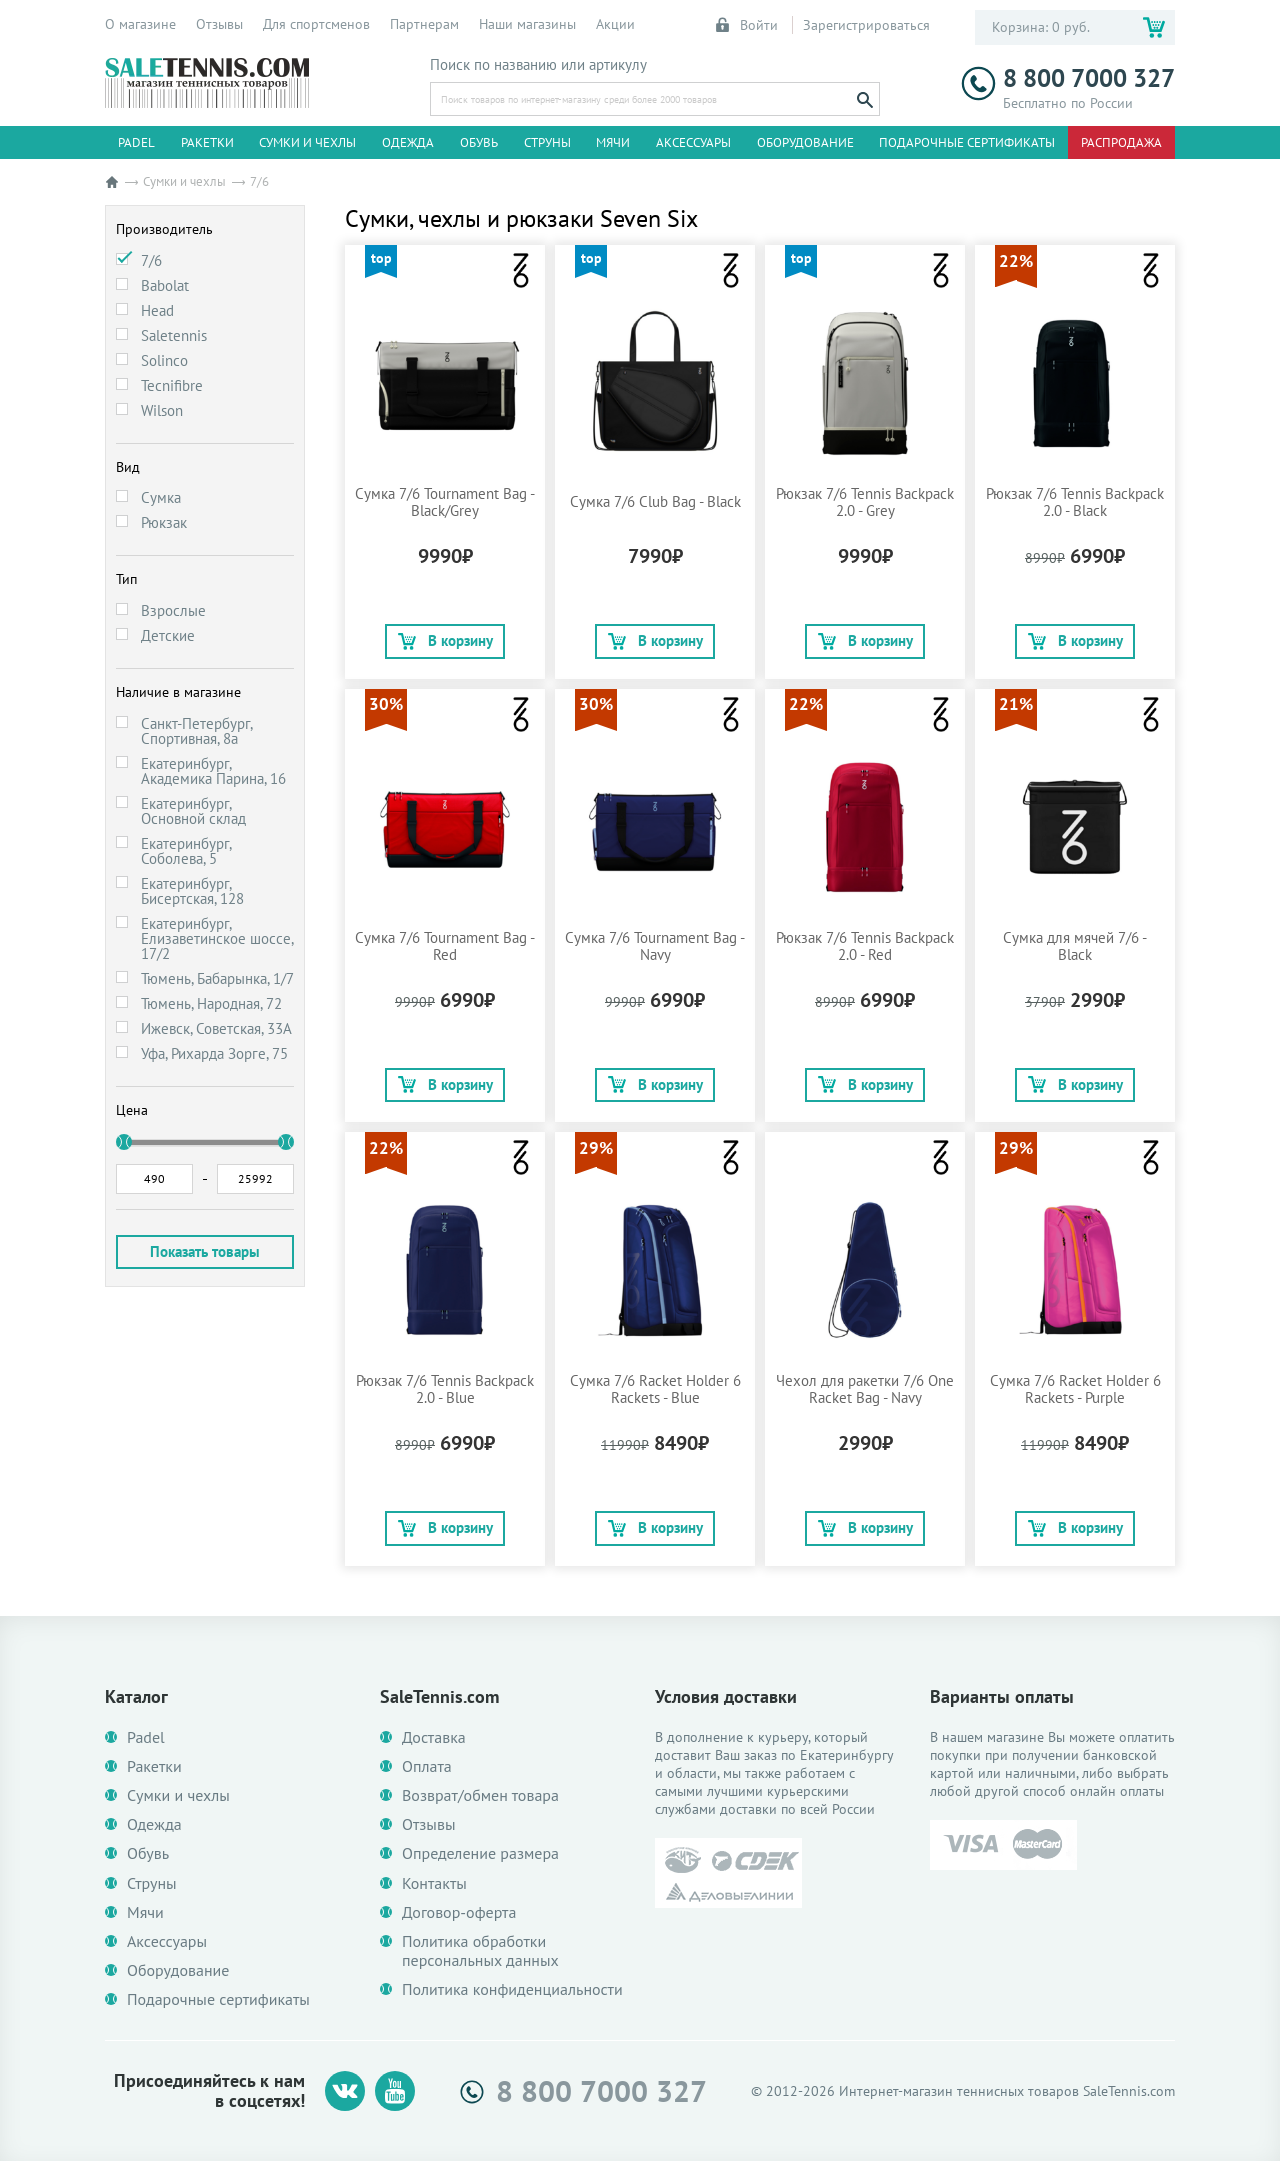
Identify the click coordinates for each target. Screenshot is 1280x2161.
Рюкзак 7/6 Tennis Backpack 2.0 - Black (1075, 502)
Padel (136, 142)
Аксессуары (693, 142)
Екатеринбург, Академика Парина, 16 (213, 771)
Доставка (434, 1737)
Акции (615, 24)
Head (157, 310)
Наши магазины (527, 24)
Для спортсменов (316, 24)
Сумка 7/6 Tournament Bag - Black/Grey (445, 502)
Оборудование (805, 142)
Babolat (165, 285)
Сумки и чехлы (307, 142)
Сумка (161, 497)
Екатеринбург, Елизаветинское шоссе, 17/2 (217, 938)
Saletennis (174, 335)
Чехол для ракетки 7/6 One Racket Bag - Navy (865, 1389)
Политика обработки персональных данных (480, 1951)
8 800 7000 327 (1068, 78)
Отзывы (219, 24)
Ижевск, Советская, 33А (216, 1028)
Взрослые (173, 610)
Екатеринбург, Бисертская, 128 (192, 891)
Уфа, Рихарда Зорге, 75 (214, 1053)
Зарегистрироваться (866, 25)
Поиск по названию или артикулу (538, 65)
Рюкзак (164, 522)
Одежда (408, 142)
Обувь (479, 142)
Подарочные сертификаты (967, 142)
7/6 (151, 260)
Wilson (162, 410)
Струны (547, 142)
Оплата (427, 1766)
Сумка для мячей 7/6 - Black (1075, 946)
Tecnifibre (172, 385)
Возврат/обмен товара (480, 1795)
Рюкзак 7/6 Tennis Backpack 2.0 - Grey (865, 502)
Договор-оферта (459, 1912)
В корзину (445, 640)
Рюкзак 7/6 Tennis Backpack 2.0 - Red (865, 946)
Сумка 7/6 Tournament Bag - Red (445, 946)
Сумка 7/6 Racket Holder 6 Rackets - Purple (1075, 1389)
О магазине (140, 24)
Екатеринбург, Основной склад (193, 811)
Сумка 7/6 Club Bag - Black (655, 501)
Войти (748, 25)
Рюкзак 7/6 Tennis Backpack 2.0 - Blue (445, 1389)
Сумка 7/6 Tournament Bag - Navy (655, 946)
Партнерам (424, 24)
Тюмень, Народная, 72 (211, 1003)
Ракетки (207, 142)
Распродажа (1121, 142)
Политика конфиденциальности (512, 1989)
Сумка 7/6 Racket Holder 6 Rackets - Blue (655, 1389)
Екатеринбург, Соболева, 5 (186, 851)
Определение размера (480, 1853)
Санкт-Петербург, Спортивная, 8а (196, 731)
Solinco (164, 360)
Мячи (613, 142)
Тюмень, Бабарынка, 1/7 (217, 978)
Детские (168, 635)
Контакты (434, 1883)
